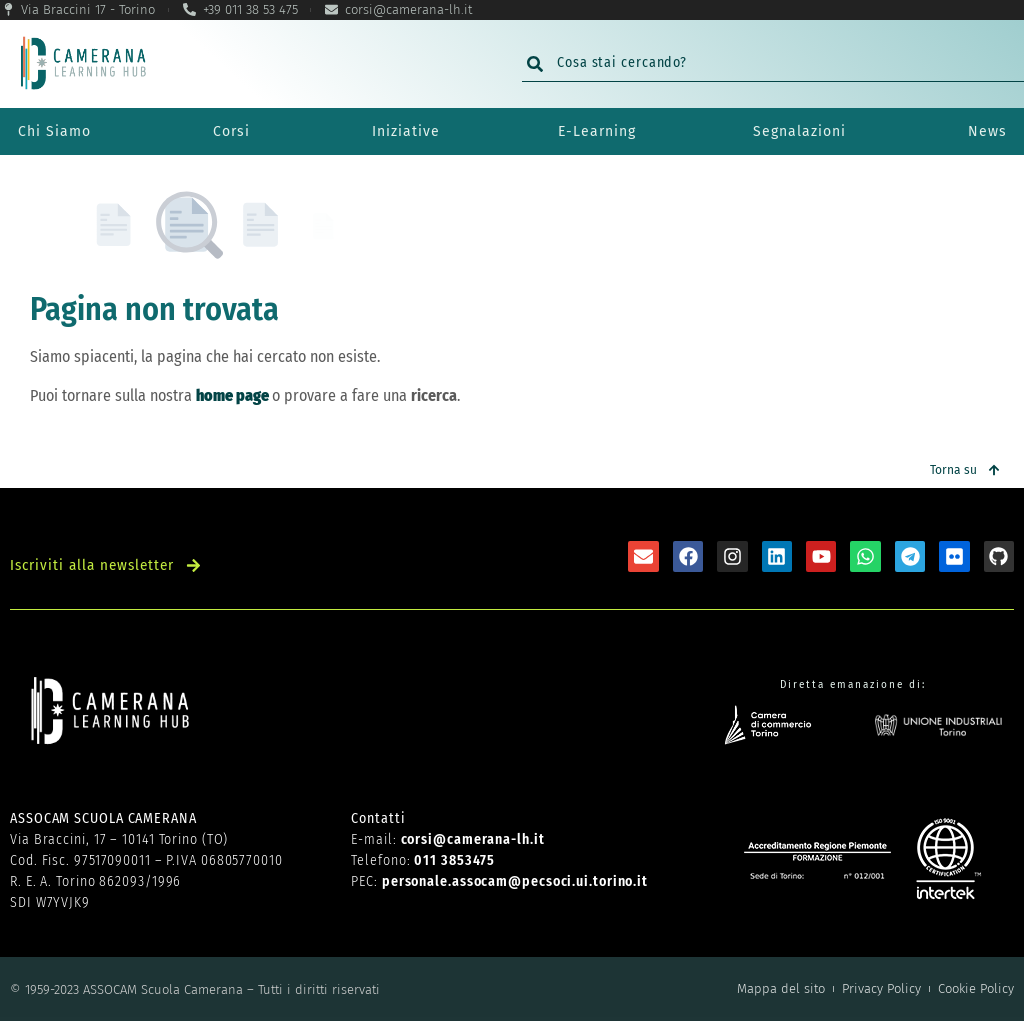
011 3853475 (454, 860)
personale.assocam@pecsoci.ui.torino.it (515, 881)
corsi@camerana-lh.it (473, 839)
